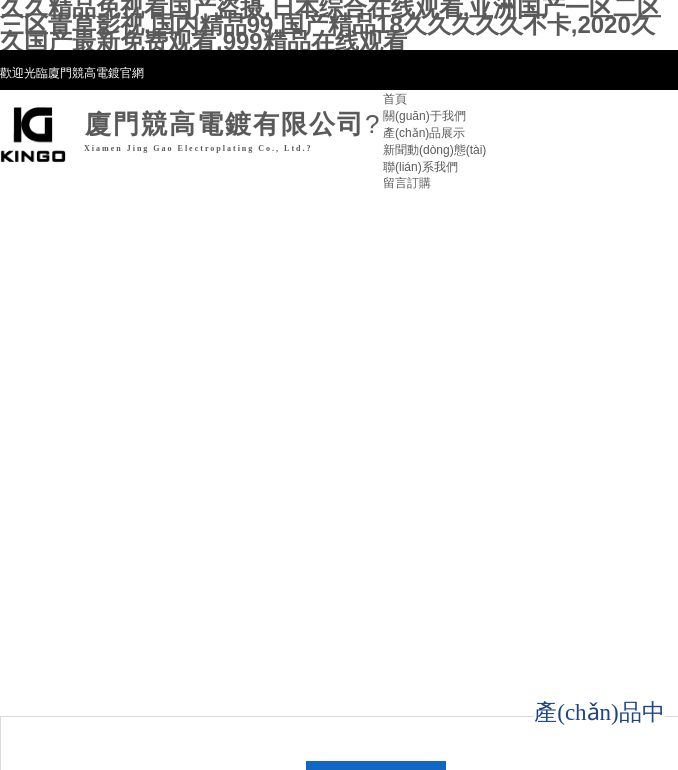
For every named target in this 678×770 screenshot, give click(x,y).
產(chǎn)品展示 (424, 133)
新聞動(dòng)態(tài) (434, 150)
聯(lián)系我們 (420, 167)
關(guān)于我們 (424, 116)
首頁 (395, 99)
